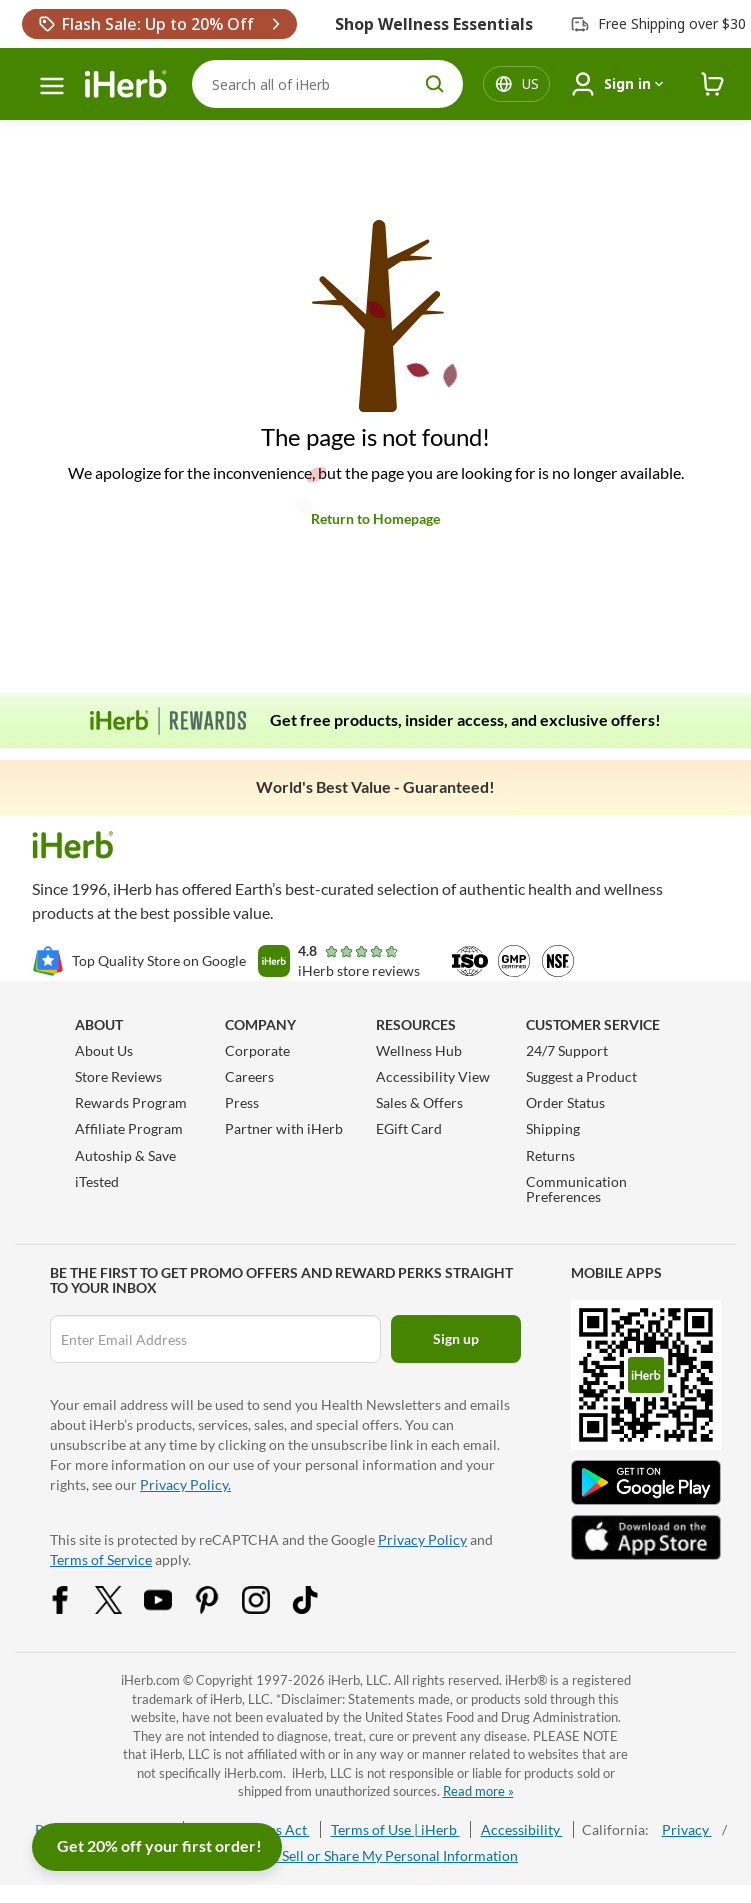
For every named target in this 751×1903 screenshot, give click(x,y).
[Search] (327, 84)
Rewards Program (131, 1102)
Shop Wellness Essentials (434, 24)
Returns (550, 1155)
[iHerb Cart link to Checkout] (713, 84)
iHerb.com (150, 1680)
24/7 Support (567, 1050)
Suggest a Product (581, 1076)
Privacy (687, 1829)
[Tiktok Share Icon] (318, 1608)
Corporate (257, 1050)
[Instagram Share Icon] (269, 1608)
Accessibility (522, 1829)
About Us (104, 1050)
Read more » (478, 1791)
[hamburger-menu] (52, 86)
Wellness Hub (419, 1050)
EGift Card (409, 1128)
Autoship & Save (125, 1155)
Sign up (456, 1338)
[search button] (435, 84)
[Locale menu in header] (530, 84)
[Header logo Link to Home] (126, 84)
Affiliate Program (129, 1128)
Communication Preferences (576, 1189)
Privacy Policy (422, 1539)
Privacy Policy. (185, 1484)
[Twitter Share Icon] (122, 1608)
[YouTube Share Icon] (171, 1608)
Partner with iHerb (284, 1128)
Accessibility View (433, 1076)
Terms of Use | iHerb (395, 1829)
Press (242, 1102)
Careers (249, 1076)
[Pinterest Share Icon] (220, 1608)
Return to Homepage (375, 518)
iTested (97, 1181)
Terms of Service (101, 1559)
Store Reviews (118, 1076)
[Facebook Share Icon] (73, 1608)
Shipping (553, 1128)
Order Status (565, 1102)
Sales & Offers (419, 1102)
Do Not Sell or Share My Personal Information (375, 1855)
